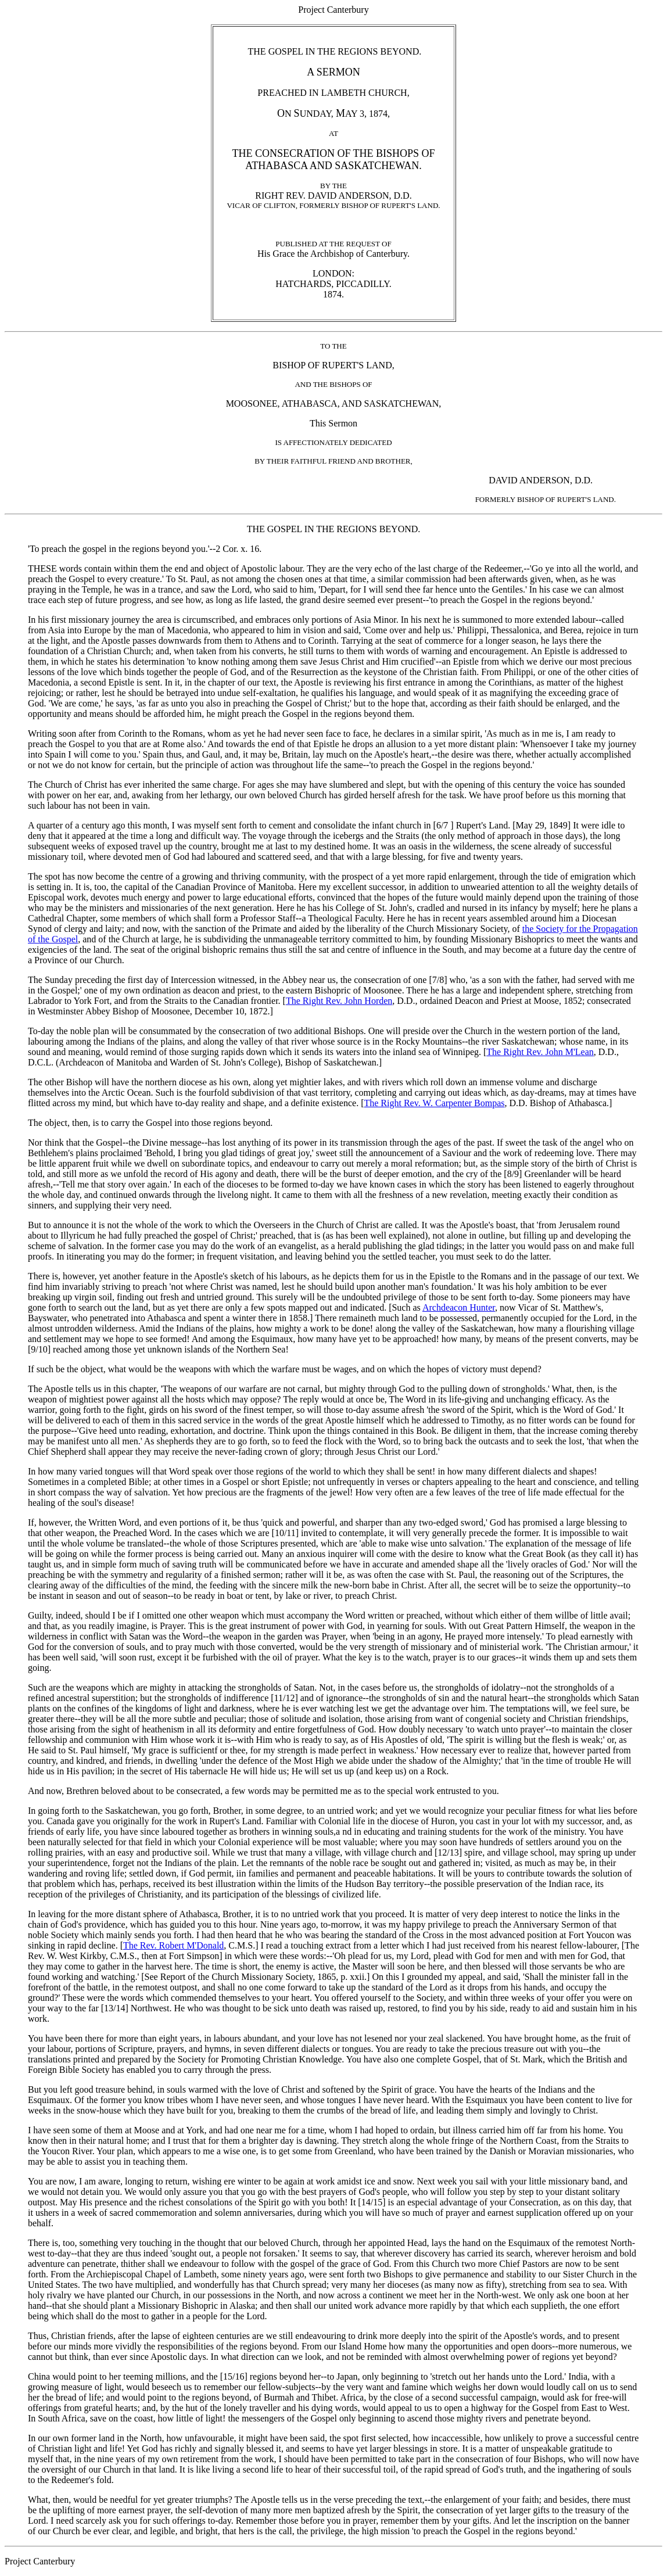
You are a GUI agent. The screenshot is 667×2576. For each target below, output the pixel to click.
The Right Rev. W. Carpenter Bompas (434, 1103)
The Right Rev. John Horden (339, 1001)
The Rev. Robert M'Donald (173, 1945)
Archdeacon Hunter (458, 1307)
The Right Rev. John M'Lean (539, 1052)
